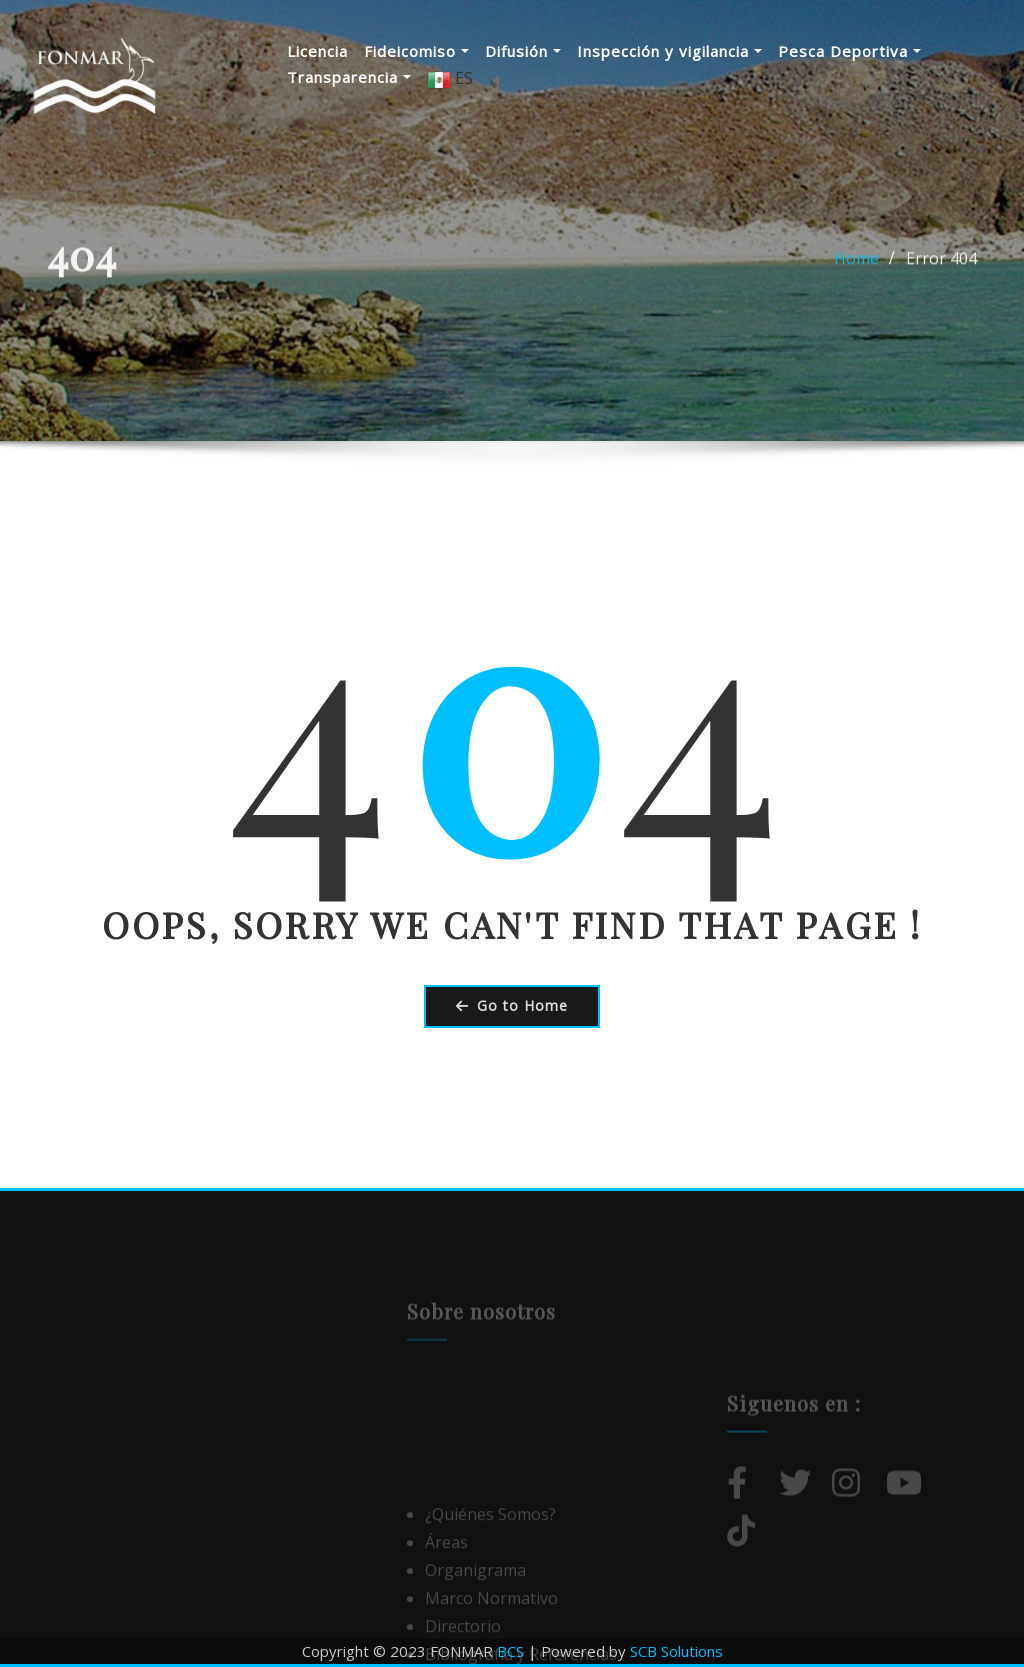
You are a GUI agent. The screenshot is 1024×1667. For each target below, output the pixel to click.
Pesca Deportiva (849, 51)
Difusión (523, 51)
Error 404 (941, 272)
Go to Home (512, 1005)
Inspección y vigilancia (669, 51)
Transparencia (349, 77)
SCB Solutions (676, 1651)
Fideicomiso (416, 51)
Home (856, 272)
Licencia (317, 51)
